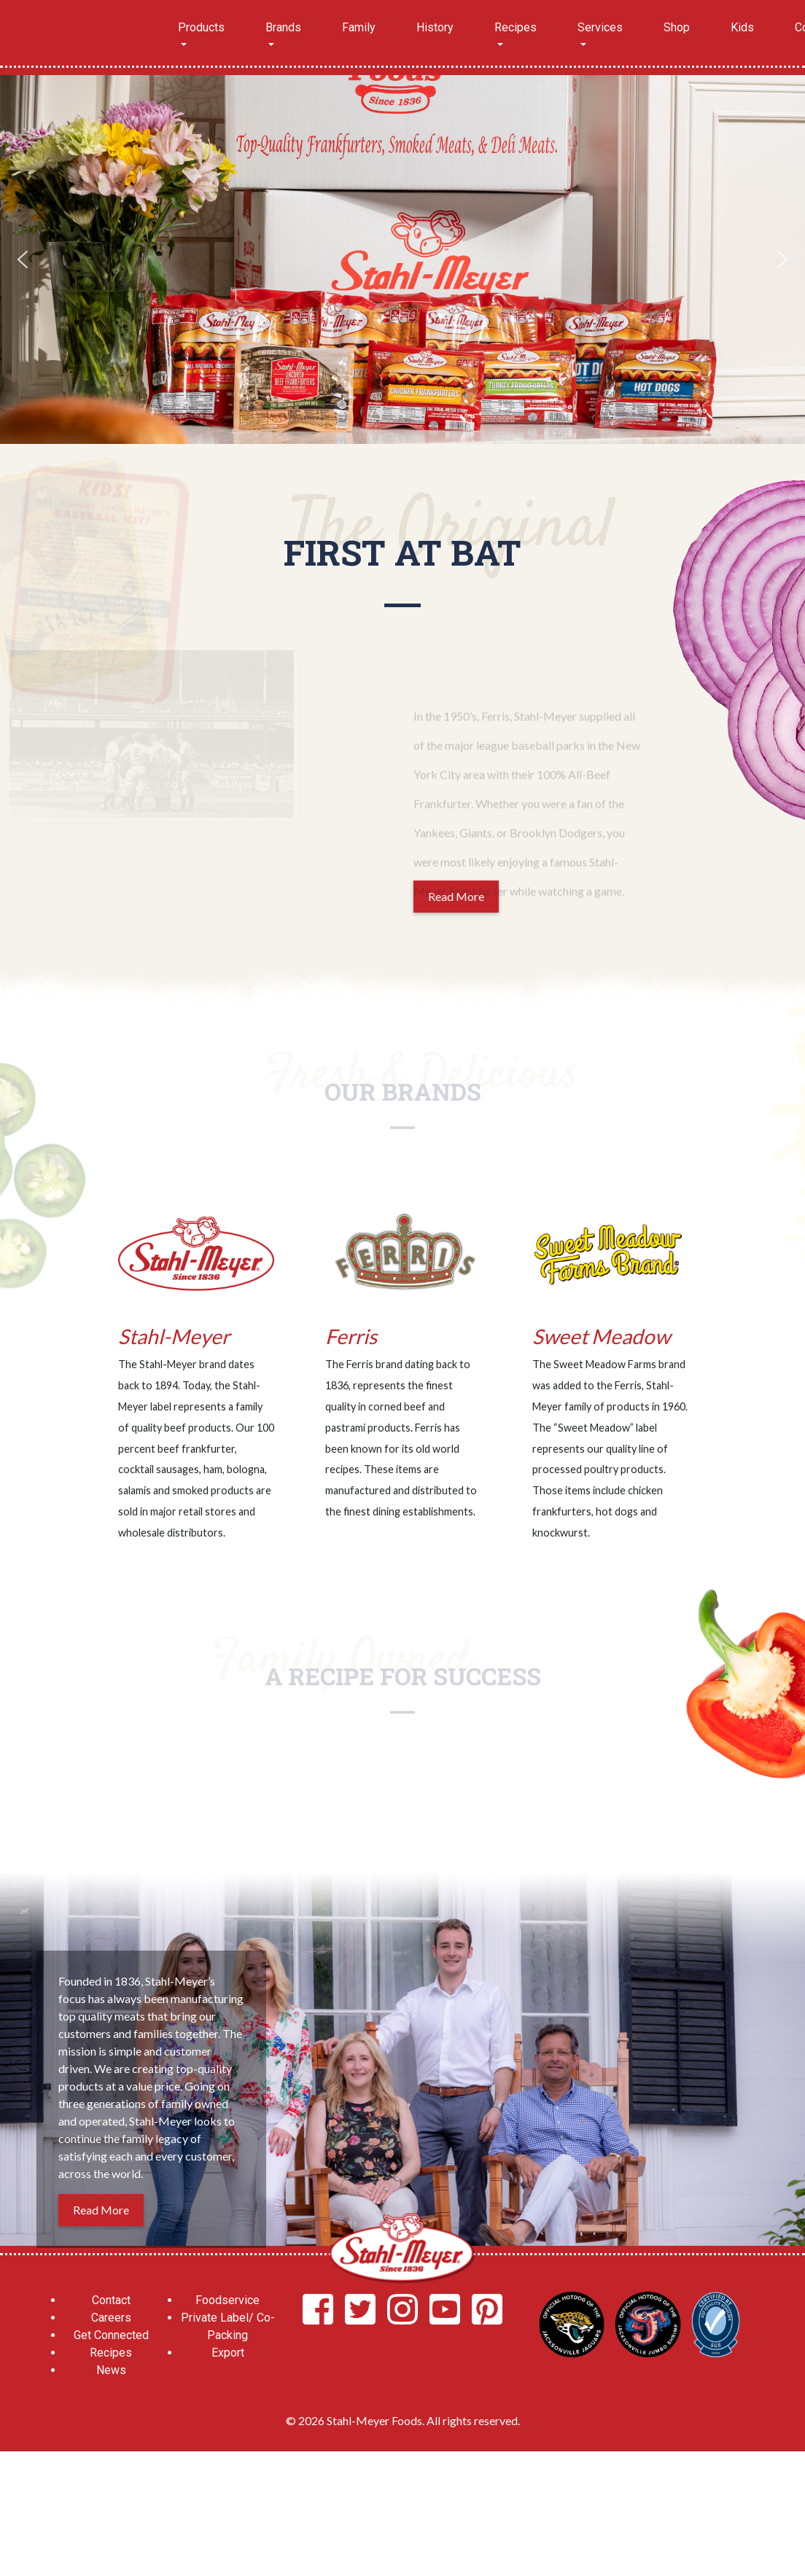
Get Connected (111, 2335)
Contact (111, 2300)
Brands (283, 27)
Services (600, 27)
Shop (677, 27)
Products (201, 27)
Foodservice (227, 2300)
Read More (101, 2210)
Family (359, 27)
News (111, 2370)
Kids (742, 27)
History (435, 27)
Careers (111, 2318)
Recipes (515, 27)
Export (227, 2353)
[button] (22, 259)
